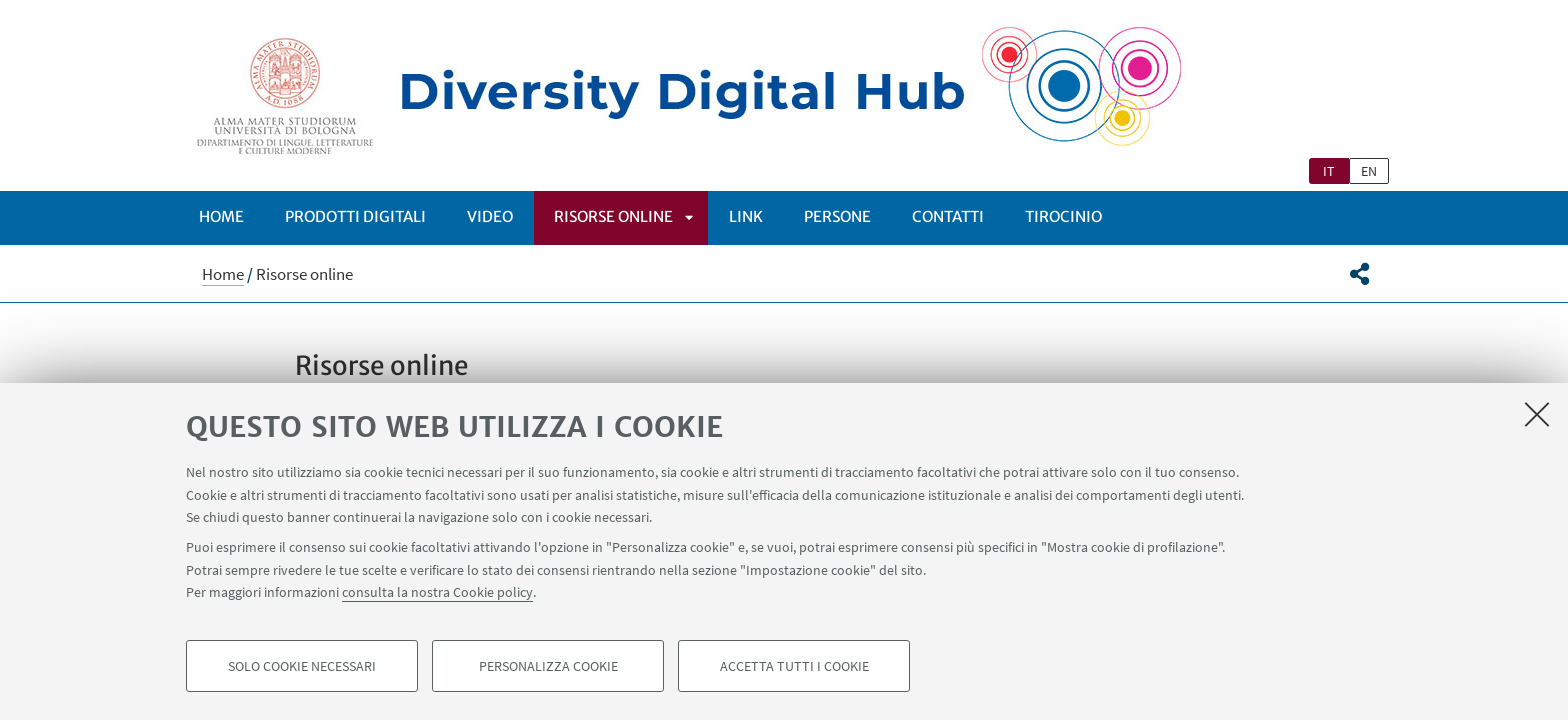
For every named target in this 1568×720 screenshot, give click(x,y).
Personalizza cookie (548, 666)
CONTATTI (948, 216)
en (1369, 171)
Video (490, 216)
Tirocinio (1063, 216)
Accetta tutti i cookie (794, 666)
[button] (1359, 274)
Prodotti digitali (355, 216)
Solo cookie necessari (302, 666)
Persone (837, 216)
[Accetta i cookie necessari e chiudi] (1537, 414)
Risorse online (613, 216)
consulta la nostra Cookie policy (437, 592)
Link (746, 216)
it (1329, 171)
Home (221, 216)
